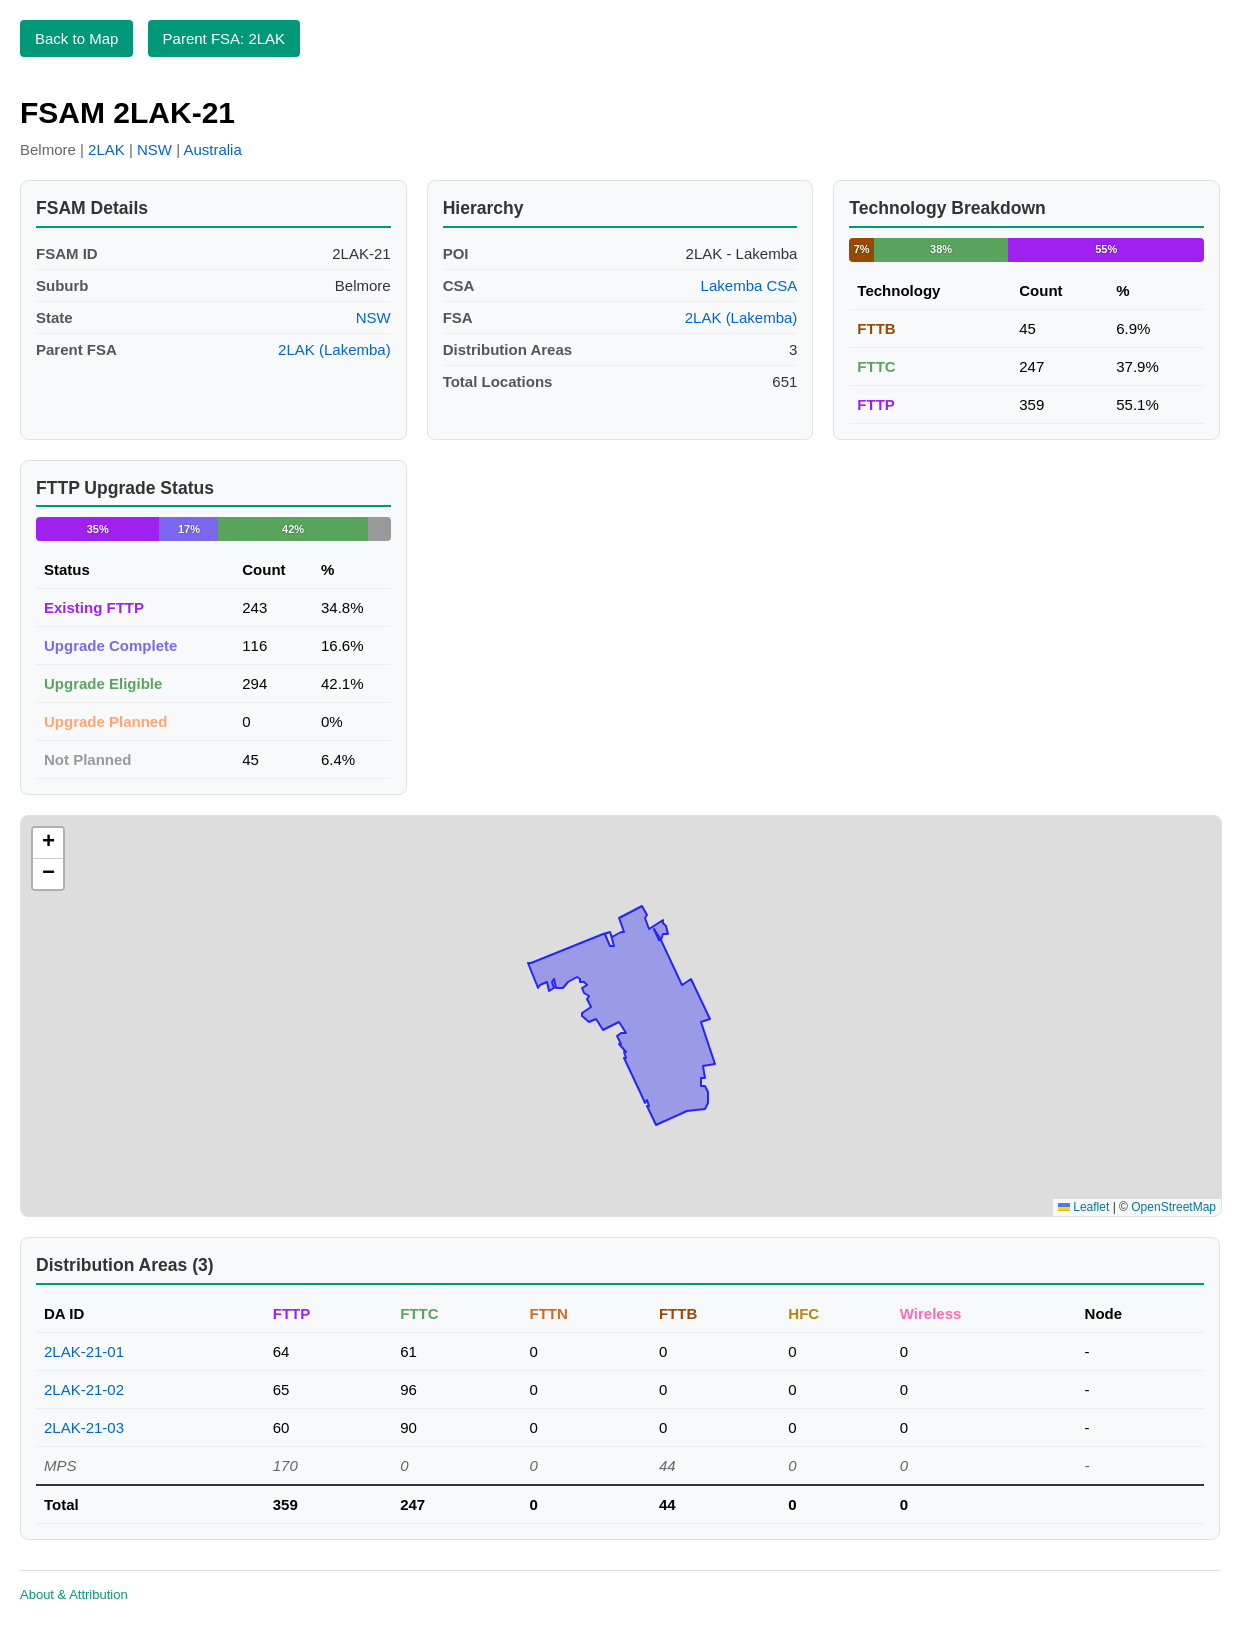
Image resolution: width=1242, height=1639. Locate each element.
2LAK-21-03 (84, 1427)
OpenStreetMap (1173, 1207)
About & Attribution (74, 1594)
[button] (48, 843)
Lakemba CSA (749, 285)
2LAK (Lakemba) (334, 349)
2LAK (106, 149)
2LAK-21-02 (84, 1389)
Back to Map (76, 38)
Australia (212, 149)
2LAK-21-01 (84, 1351)
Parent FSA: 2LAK (224, 38)
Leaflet (1083, 1207)
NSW (154, 149)
